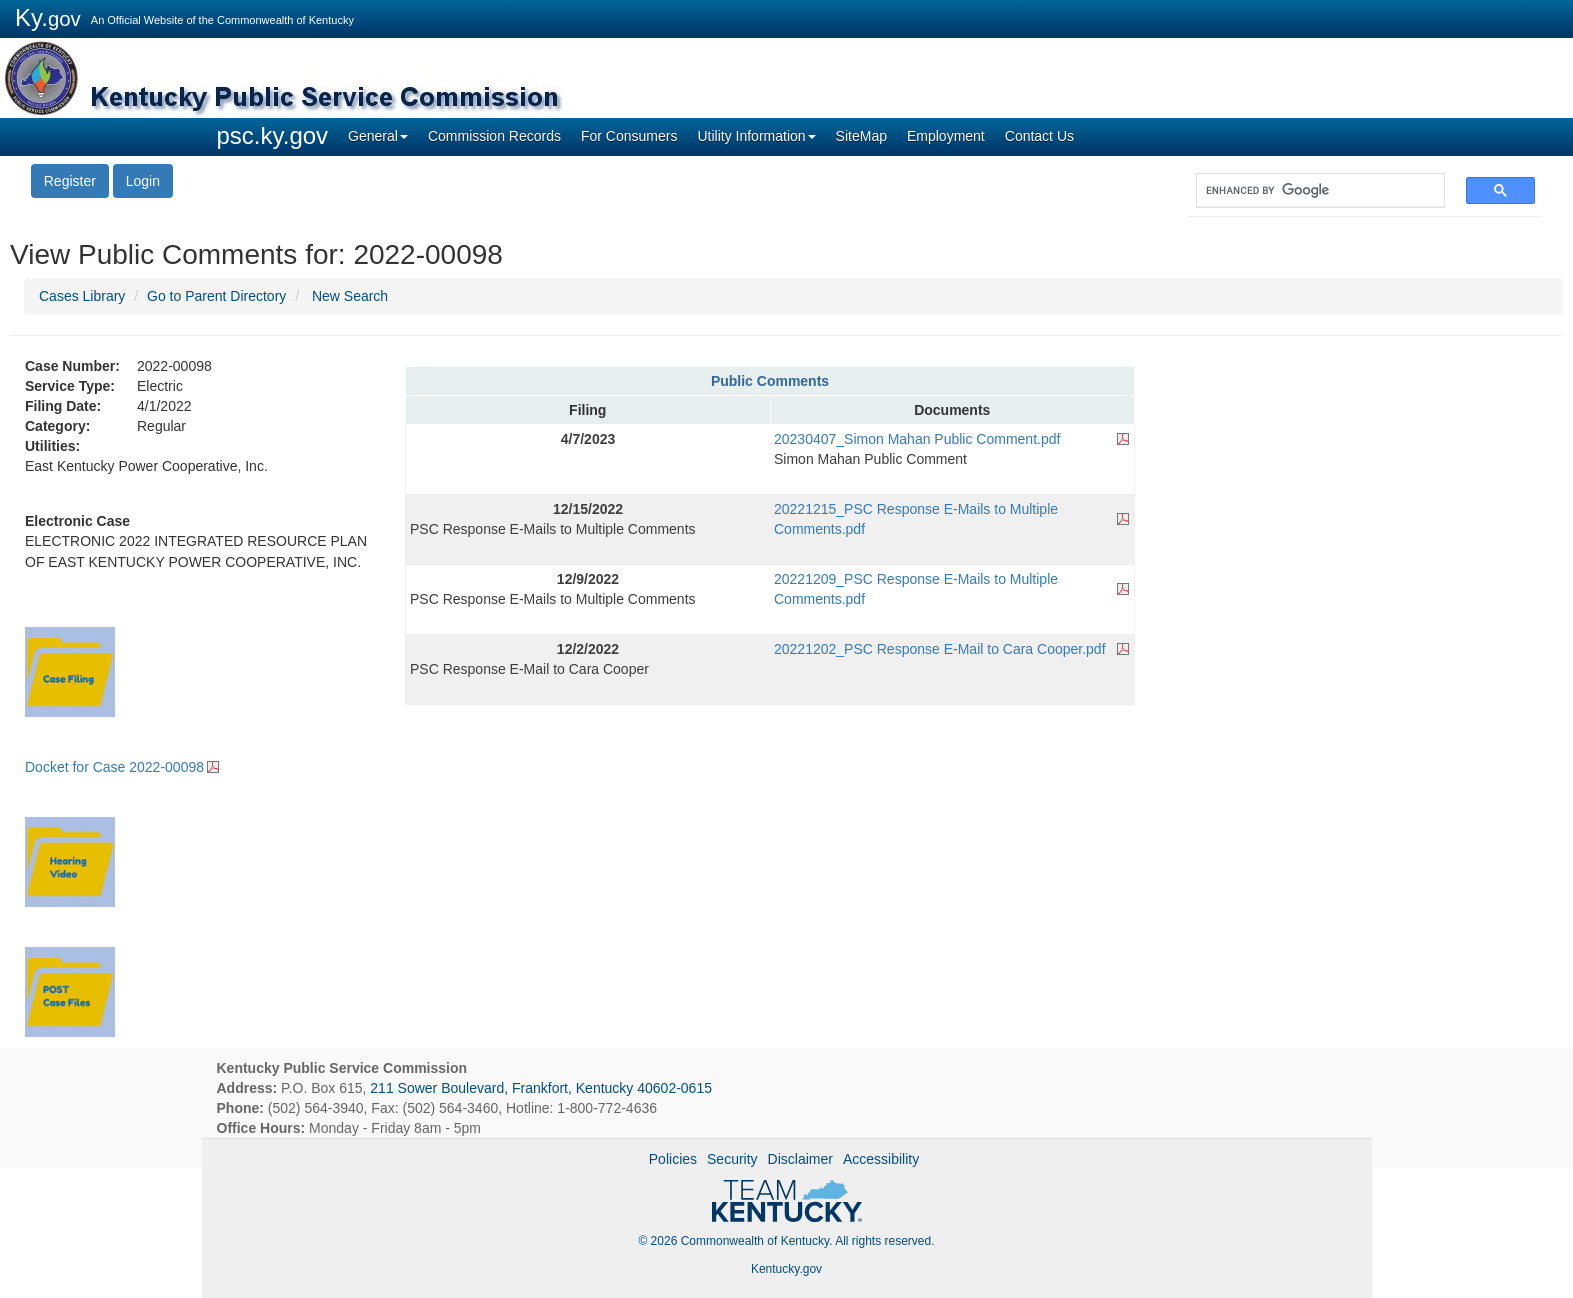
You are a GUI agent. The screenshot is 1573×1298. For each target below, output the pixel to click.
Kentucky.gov (786, 1269)
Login (143, 181)
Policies (673, 1159)
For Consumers (629, 136)
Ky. (48, 17)
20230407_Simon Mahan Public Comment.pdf (917, 439)
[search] (1310, 190)
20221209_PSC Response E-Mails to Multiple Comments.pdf (916, 589)
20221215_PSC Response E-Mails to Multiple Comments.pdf (916, 519)
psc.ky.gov (273, 135)
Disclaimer (800, 1159)
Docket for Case (114, 767)
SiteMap (861, 136)
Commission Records (494, 136)
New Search (350, 296)
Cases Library (82, 296)
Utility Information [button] (756, 136)
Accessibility (881, 1159)
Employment (946, 136)
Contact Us (1039, 136)
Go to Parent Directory (216, 296)
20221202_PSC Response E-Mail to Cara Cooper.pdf (940, 649)
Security (732, 1159)
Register (70, 181)
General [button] (378, 136)
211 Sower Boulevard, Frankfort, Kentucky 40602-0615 (541, 1088)
